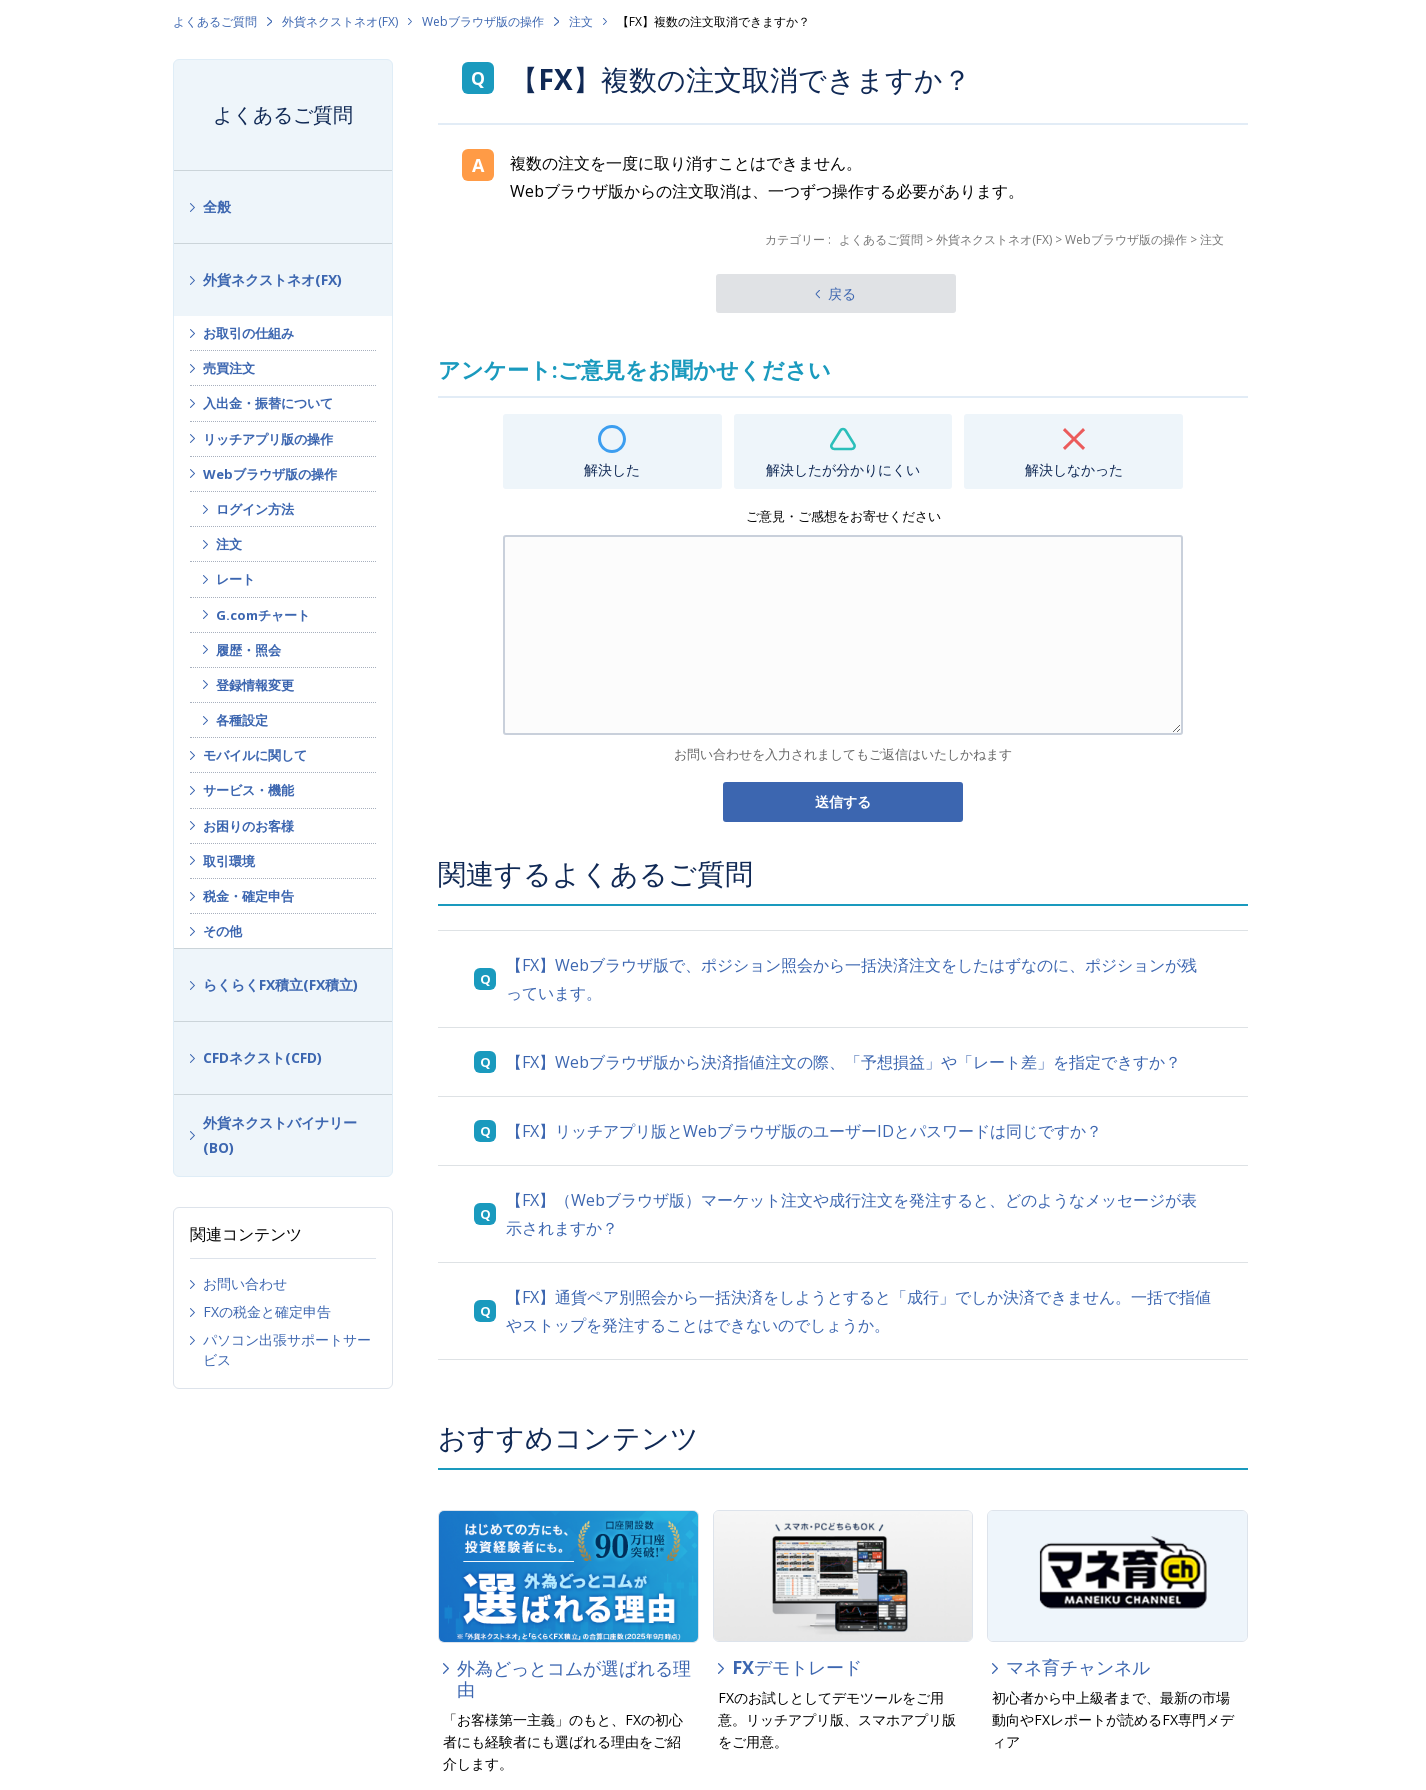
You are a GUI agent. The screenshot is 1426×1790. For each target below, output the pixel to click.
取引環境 (229, 861)
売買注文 (229, 368)
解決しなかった (1074, 469)
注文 (581, 21)
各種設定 (242, 720)
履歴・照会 (248, 650)
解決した (612, 469)
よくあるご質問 (215, 21)
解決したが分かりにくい (843, 469)
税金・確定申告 (248, 896)
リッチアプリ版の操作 (268, 439)
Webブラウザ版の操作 (483, 21)
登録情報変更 (255, 685)
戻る (842, 293)
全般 (217, 206)
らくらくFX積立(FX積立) (280, 984)
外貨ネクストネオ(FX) (340, 21)
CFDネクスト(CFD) (262, 1057)
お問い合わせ (245, 1283)
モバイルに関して (255, 755)
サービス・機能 (248, 790)
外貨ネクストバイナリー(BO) (280, 1135)
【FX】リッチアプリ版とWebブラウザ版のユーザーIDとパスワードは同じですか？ (804, 1131)
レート (235, 579)
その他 (222, 931)
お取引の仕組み (248, 333)
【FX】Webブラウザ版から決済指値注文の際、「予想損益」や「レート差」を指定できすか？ (843, 1062)
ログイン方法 (255, 509)
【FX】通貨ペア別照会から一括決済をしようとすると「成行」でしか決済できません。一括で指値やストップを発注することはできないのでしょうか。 (858, 1311)
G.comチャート (263, 615)
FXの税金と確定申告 (267, 1311)
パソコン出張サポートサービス (287, 1349)
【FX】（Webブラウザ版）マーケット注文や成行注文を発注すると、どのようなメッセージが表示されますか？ (851, 1214)
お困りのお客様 (248, 826)
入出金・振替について (268, 403)
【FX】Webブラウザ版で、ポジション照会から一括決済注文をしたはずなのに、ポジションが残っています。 (851, 979)
